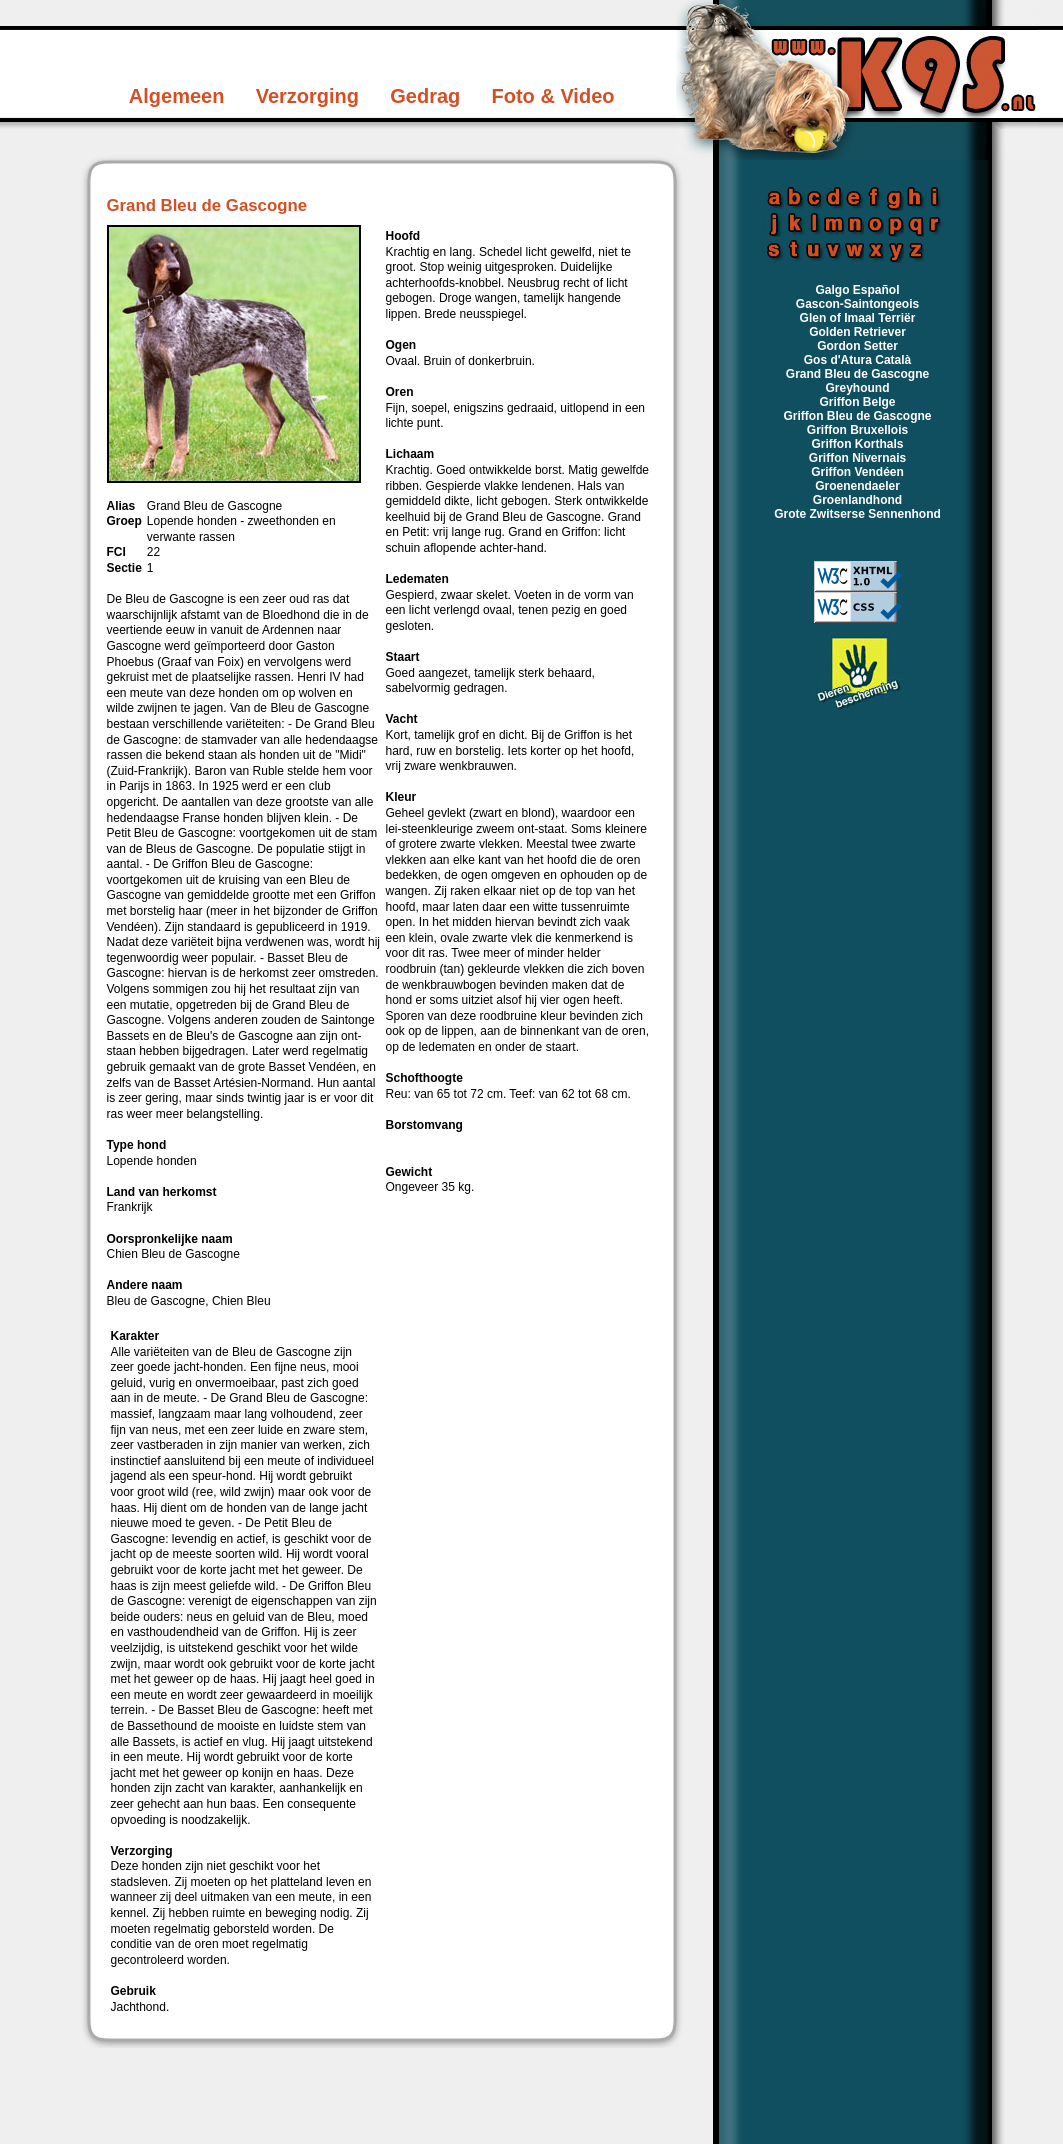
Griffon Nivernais (857, 458)
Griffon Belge (857, 402)
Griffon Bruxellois (857, 430)
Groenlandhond (857, 500)
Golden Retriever (857, 332)
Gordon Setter (857, 346)
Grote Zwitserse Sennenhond (857, 514)
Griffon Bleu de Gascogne (857, 416)
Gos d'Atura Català (858, 360)
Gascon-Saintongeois (857, 304)
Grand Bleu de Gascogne (857, 374)
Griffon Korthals (858, 444)
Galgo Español (857, 290)
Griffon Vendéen (857, 472)
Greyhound (857, 388)
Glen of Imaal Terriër (858, 318)
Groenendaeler (857, 486)
